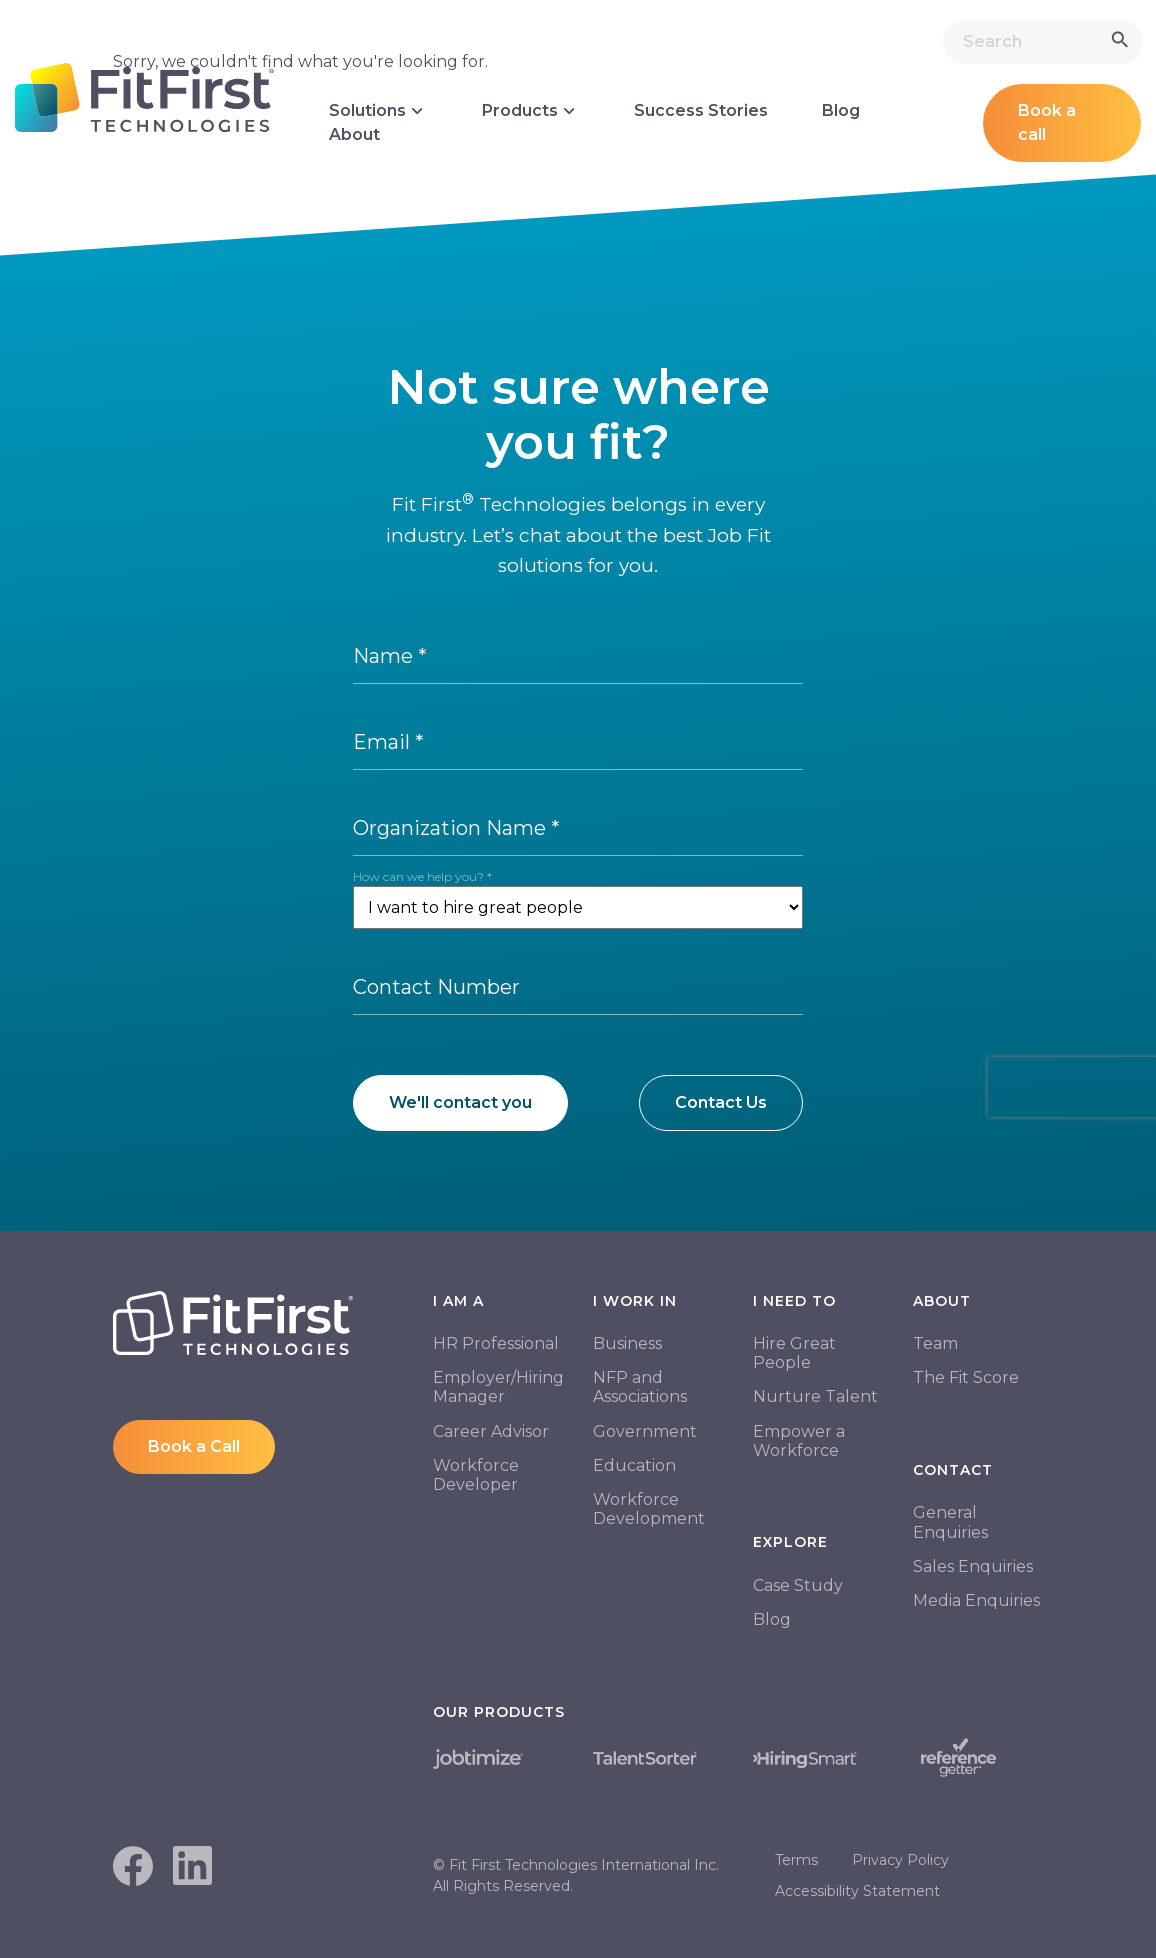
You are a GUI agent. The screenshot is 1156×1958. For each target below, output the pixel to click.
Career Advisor (491, 1431)
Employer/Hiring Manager (498, 1387)
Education (634, 1465)
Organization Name (456, 828)
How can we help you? (422, 876)
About (354, 134)
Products (531, 111)
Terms (796, 1860)
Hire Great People (794, 1353)
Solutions (378, 111)
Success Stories (701, 110)
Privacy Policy (900, 1860)
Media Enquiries (976, 1600)
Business (627, 1343)
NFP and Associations (640, 1387)
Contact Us (721, 1102)
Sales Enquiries (973, 1566)
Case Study (798, 1585)
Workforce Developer (476, 1475)
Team (935, 1343)
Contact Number (436, 987)
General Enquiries (950, 1522)
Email (388, 742)
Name (390, 656)
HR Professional (496, 1343)
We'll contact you (460, 1102)
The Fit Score (966, 1377)
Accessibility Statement (857, 1891)
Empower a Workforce (799, 1441)
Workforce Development (649, 1509)
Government (645, 1431)
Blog (841, 110)
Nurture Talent (815, 1396)
